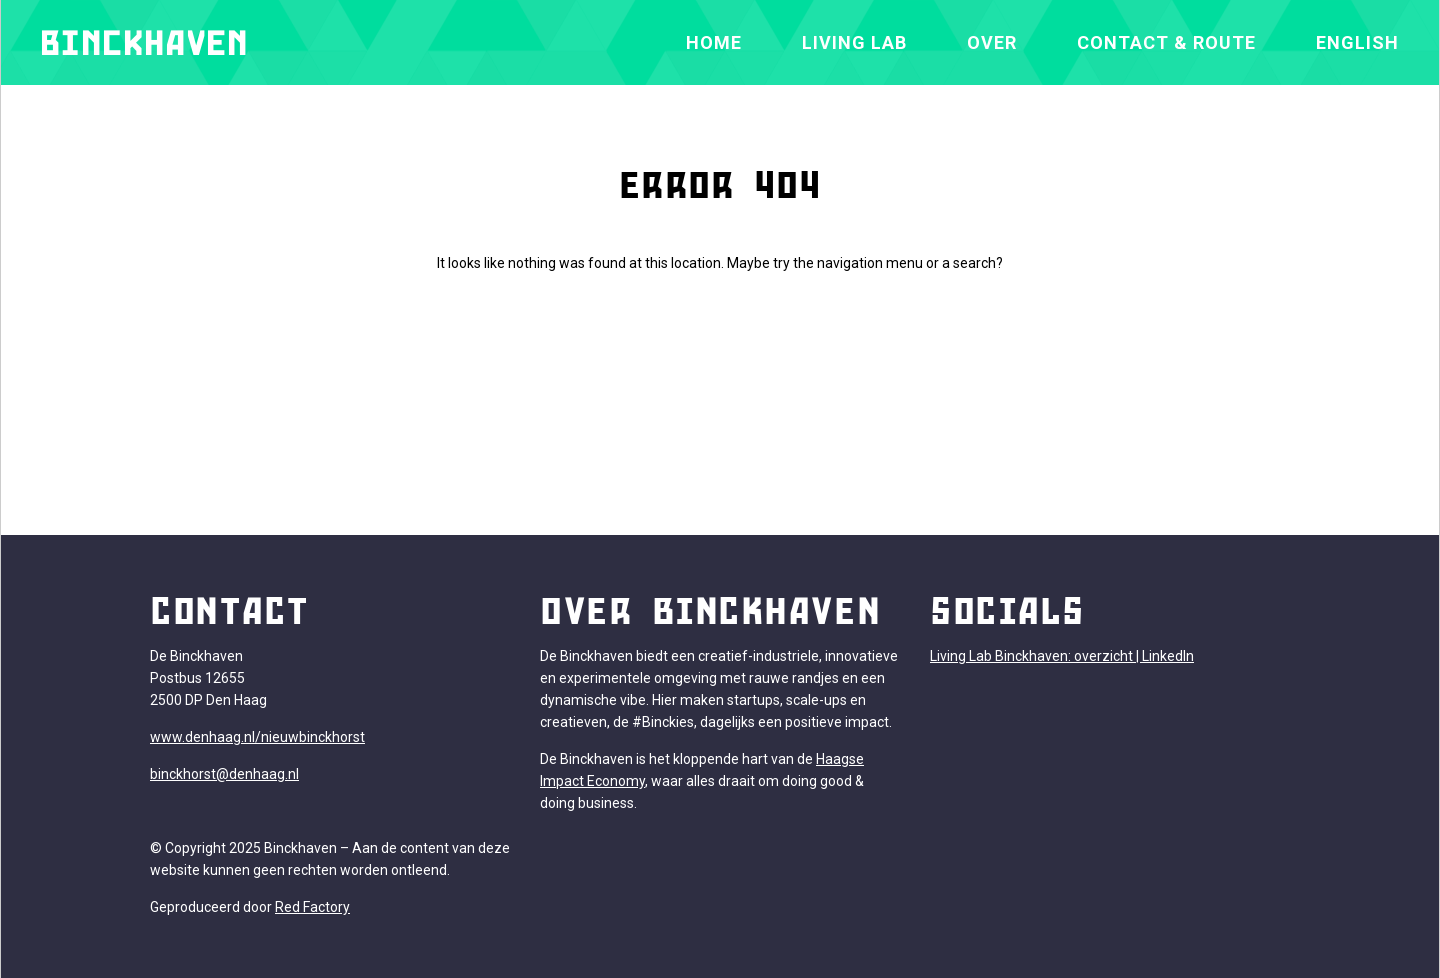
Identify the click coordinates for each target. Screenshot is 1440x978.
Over (992, 42)
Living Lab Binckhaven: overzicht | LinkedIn (1062, 656)
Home (714, 42)
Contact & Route (1166, 42)
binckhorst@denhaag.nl (224, 774)
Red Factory (312, 907)
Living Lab (854, 42)
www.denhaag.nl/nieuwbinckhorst (257, 737)
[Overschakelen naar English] (1357, 42)
